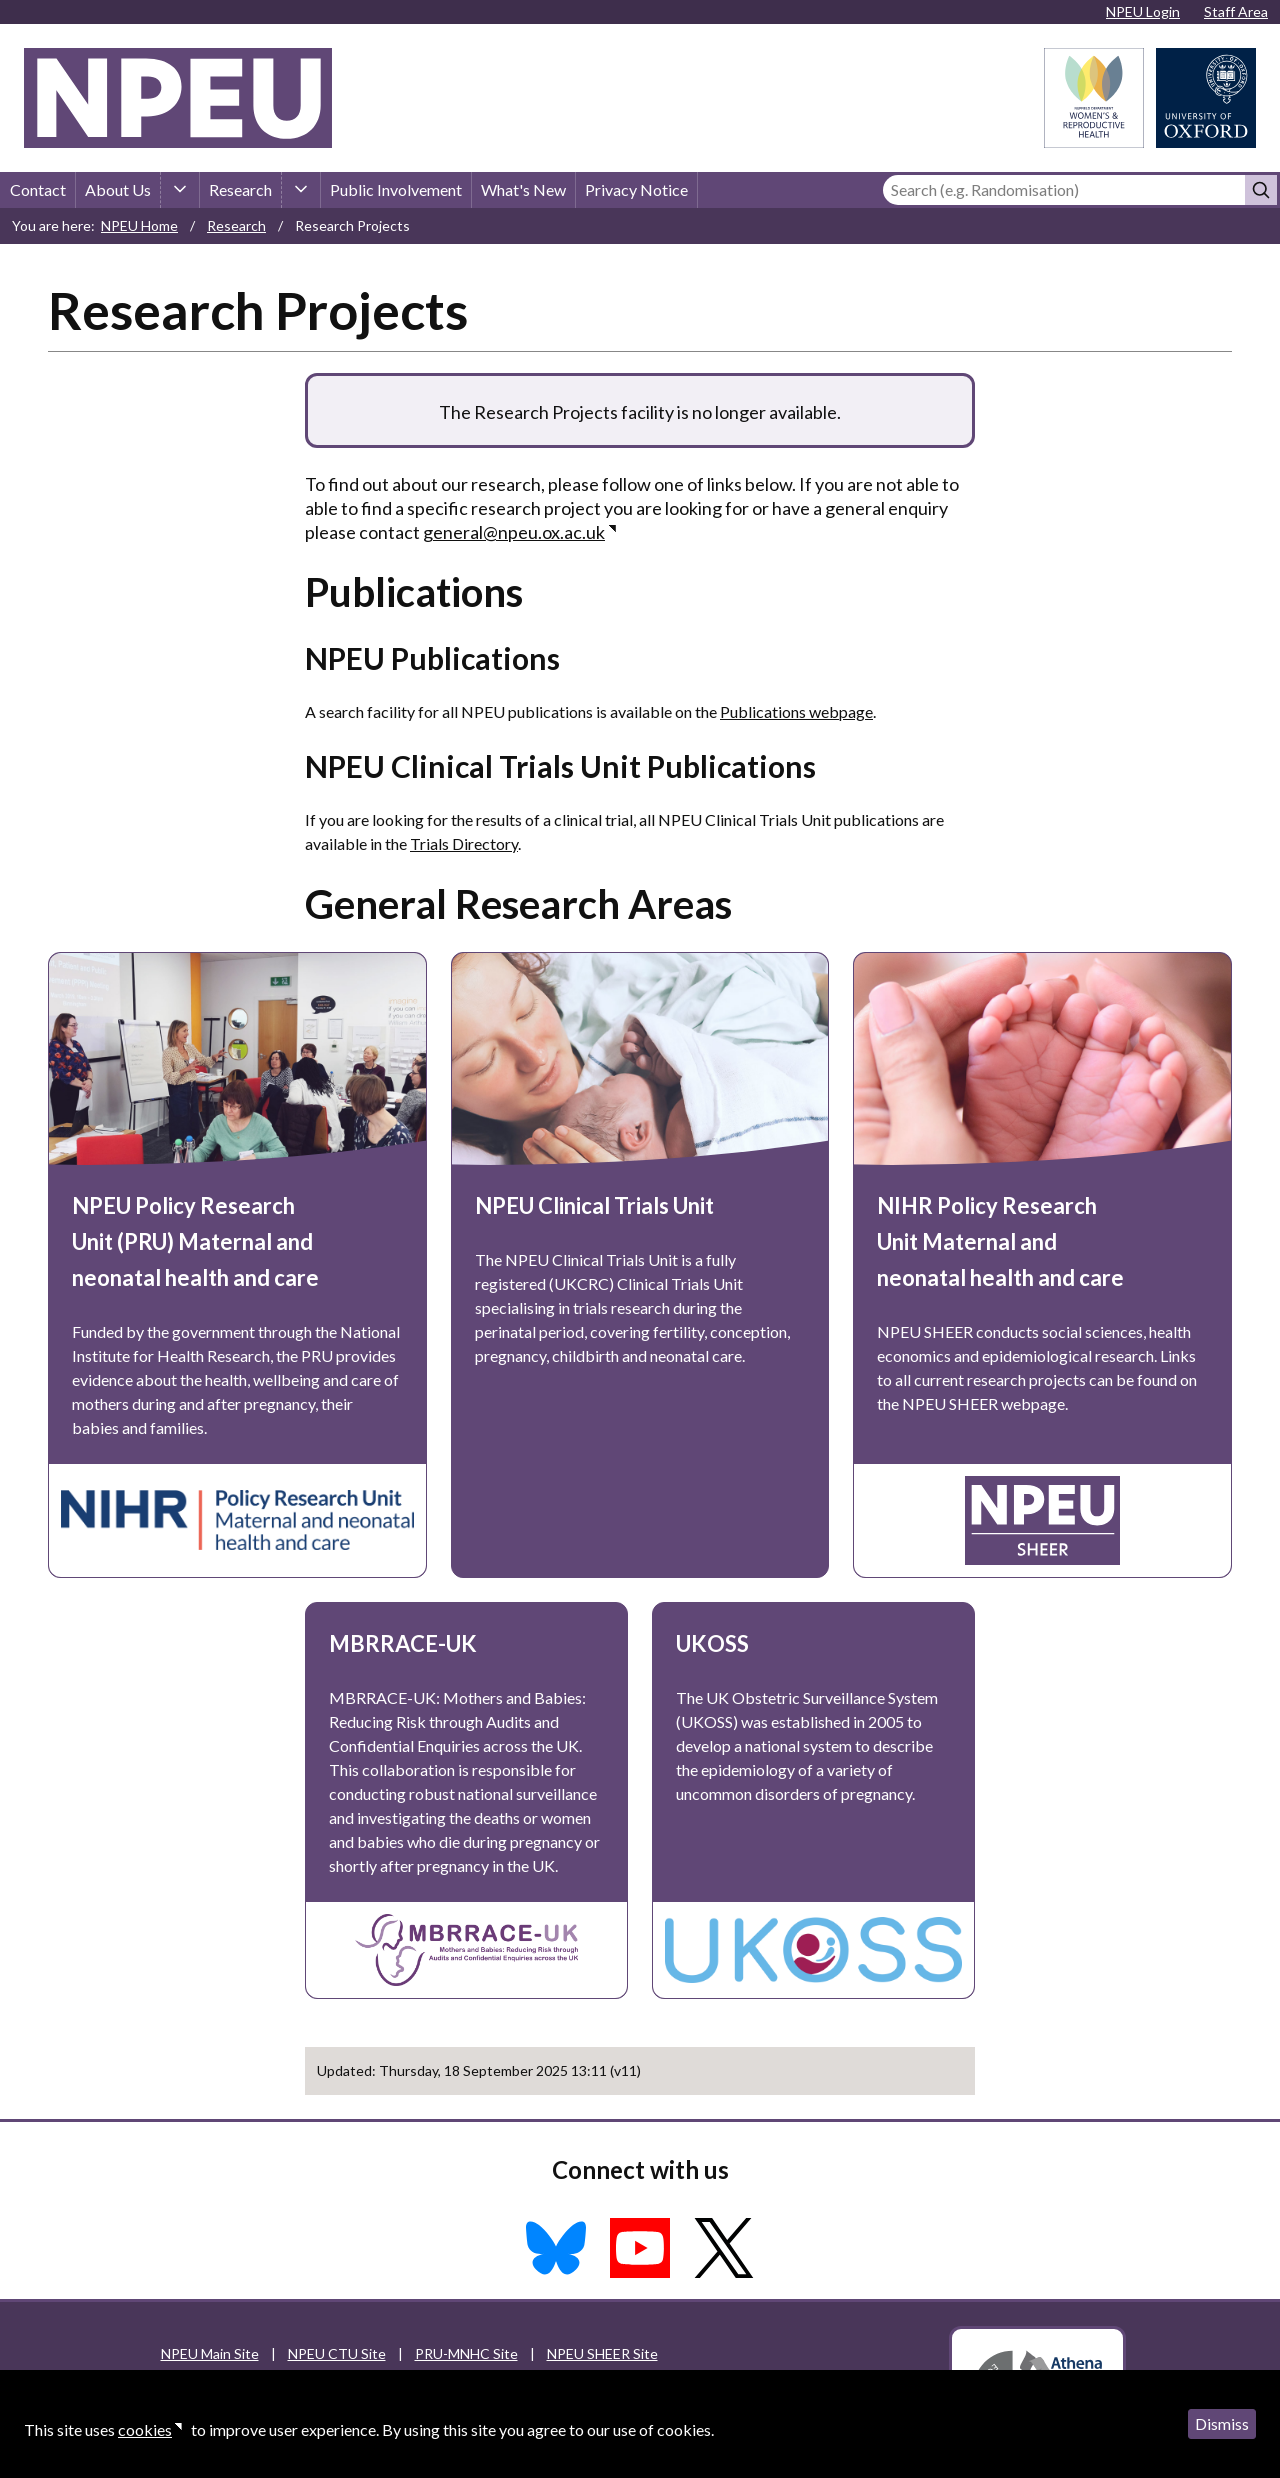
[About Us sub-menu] (180, 190)
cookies (145, 2429)
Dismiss (1222, 2423)
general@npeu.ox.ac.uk (514, 532)
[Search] (1064, 190)
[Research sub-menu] (301, 190)
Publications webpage (796, 711)
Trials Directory (464, 843)
